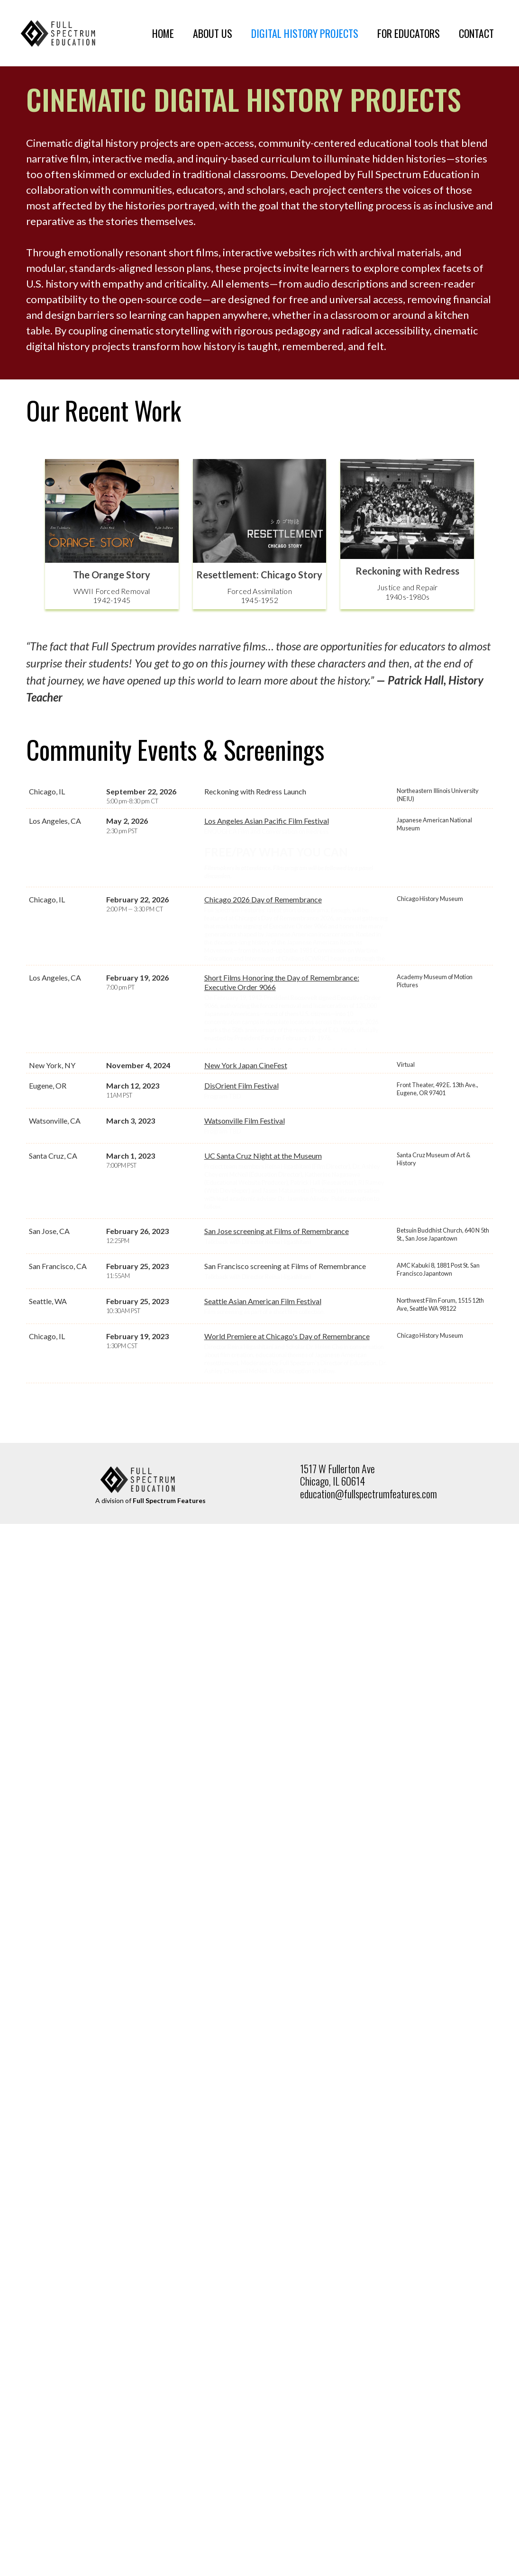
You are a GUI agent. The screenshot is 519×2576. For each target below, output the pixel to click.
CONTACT (476, 33)
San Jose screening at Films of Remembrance (276, 1369)
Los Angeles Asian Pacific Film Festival (266, 820)
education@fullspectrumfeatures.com (368, 1631)
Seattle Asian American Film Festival (262, 1439)
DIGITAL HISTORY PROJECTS (304, 33)
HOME (163, 33)
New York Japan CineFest (245, 1203)
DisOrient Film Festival (241, 1223)
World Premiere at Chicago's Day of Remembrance (287, 1474)
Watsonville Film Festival (244, 1258)
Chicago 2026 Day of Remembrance (263, 945)
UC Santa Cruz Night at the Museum (263, 1293)
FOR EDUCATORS (408, 33)
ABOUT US (212, 33)
